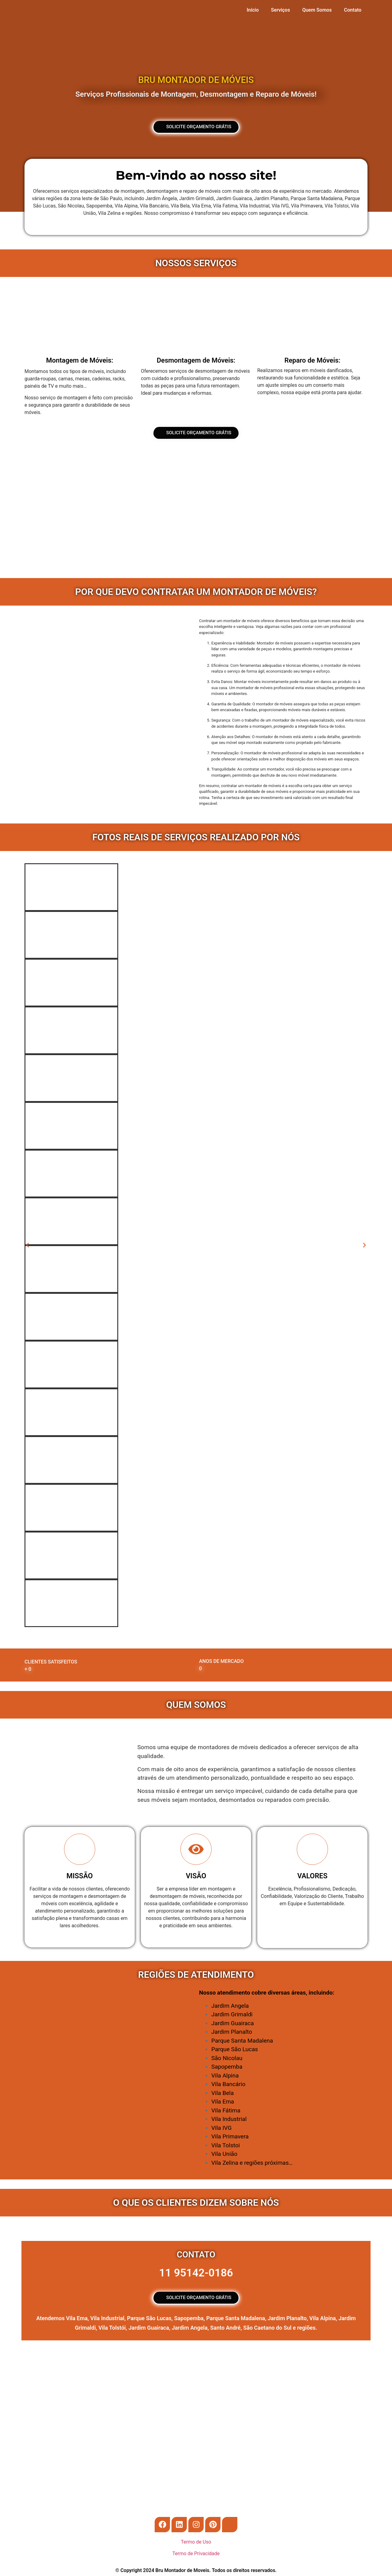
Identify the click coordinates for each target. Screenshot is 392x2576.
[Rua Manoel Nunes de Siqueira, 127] (196, 2398)
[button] (27, 1245)
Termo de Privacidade (196, 2553)
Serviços (280, 10)
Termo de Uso (196, 2542)
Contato (352, 10)
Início (252, 10)
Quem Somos (317, 10)
